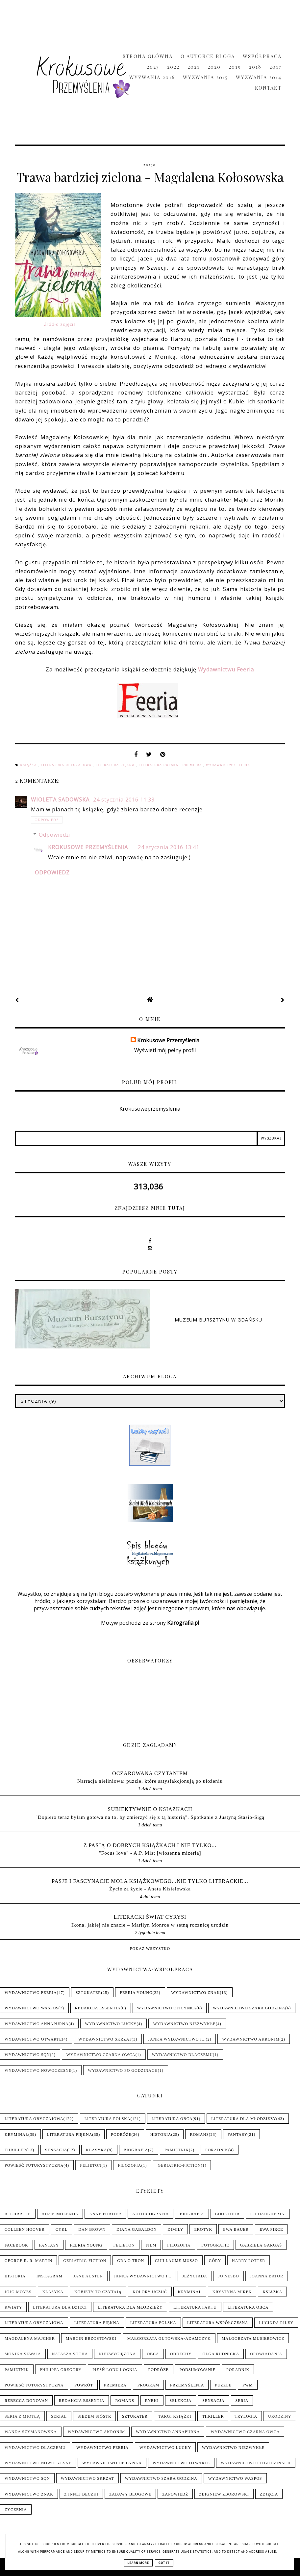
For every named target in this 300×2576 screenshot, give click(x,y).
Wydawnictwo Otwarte (33, 2039)
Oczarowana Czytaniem (150, 1773)
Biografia (136, 2150)
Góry (215, 2260)
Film (151, 2245)
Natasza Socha (70, 2354)
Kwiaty (13, 2307)
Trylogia (246, 2416)
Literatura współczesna (217, 2322)
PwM (247, 2385)
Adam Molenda (60, 2214)
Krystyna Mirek (232, 2292)
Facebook (16, 2245)
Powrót (83, 2385)
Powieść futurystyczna (34, 2165)
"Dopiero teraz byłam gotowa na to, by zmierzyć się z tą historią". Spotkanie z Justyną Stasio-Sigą (150, 1817)
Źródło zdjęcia (60, 324)
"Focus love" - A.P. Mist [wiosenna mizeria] (150, 1853)
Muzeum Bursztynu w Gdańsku (218, 1320)
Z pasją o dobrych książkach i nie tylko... (150, 1845)
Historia (160, 2134)
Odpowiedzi (55, 834)
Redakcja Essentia (98, 2008)
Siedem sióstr (94, 2416)
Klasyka (96, 2150)
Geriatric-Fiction (179, 2165)
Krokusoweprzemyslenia (149, 1108)
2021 (194, 66)
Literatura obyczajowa (67, 765)
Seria (242, 2400)
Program (148, 2385)
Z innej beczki (81, 2494)
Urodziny (279, 2416)
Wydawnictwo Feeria (228, 765)
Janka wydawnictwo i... (177, 2039)
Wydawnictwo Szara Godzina (249, 2008)
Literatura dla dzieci (60, 2307)
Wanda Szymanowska (31, 2431)
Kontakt (268, 87)
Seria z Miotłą (22, 2416)
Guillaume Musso (176, 2260)
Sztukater (88, 1992)
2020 (214, 66)
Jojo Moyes (18, 2292)
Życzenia (16, 2509)
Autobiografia (150, 2214)
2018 (255, 66)
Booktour (227, 2214)
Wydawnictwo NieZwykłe (184, 2024)
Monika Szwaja (23, 2354)
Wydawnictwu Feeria (226, 669)
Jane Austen (88, 2276)
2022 (173, 66)
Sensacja (56, 2150)
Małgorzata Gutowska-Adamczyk (169, 2338)
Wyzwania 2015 (205, 77)
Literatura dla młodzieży (243, 2118)
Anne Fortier (105, 2214)
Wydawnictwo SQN (27, 2054)
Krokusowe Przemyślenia (88, 847)
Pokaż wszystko (150, 1948)
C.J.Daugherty (267, 2214)
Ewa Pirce (271, 2229)
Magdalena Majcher (30, 2338)
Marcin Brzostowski (91, 2338)
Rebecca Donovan (26, 2400)
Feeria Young (136, 1992)
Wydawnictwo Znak (195, 1992)
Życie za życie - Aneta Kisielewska (150, 1888)
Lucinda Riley (276, 2322)
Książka (29, 765)
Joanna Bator (266, 2276)
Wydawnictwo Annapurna (36, 2024)
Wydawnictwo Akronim (250, 2039)
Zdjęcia (269, 2494)
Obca (153, 2354)
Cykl (62, 2229)
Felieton (90, 2165)
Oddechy (181, 2354)
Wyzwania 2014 (259, 77)
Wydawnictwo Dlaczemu (182, 2054)
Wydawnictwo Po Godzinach (123, 2070)
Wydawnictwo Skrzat (105, 2039)
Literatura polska (159, 765)
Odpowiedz (47, 820)
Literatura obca (172, 2118)
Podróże (121, 2134)
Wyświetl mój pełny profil (165, 1050)
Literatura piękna (116, 765)
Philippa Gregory (61, 2369)
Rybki (152, 2400)
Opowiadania (266, 2354)
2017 (275, 66)
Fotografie (215, 2245)
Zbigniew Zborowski (224, 2494)
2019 (235, 66)
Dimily (175, 2229)
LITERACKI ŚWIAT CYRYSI (150, 1917)
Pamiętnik (176, 2150)
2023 (153, 66)
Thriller (15, 2150)
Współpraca (262, 56)
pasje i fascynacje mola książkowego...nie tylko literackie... (150, 1881)
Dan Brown (92, 2229)
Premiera (193, 765)
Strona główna (148, 56)
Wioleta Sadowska (61, 799)
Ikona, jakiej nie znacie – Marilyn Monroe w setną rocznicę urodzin (150, 1925)
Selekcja (181, 2400)
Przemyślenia (187, 2385)
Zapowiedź (175, 2494)
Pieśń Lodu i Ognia (114, 2369)
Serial (59, 2416)
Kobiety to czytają (98, 2292)
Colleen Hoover (25, 2229)
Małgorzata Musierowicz (253, 2338)
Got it (164, 2563)
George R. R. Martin (28, 2260)
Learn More (138, 2563)
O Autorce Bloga (208, 56)
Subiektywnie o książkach (150, 1809)
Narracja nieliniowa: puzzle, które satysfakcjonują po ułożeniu (150, 1781)
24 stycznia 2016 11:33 (124, 799)
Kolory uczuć (150, 2292)
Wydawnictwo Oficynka (167, 2008)
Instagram (50, 2276)
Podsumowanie (197, 2369)
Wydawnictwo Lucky (111, 2024)
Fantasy (238, 2134)
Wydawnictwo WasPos (32, 2008)
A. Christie (18, 2214)
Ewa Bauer (236, 2229)
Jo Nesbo (228, 2276)
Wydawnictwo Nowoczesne (38, 2070)
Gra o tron (130, 2260)
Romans (199, 2134)
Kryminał (16, 2134)
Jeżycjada (194, 2276)
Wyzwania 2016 (152, 77)
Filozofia (129, 2165)
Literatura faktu (194, 2307)
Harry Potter (248, 2260)
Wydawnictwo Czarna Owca (101, 2054)
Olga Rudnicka (220, 2354)
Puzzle (223, 2385)
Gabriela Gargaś (261, 2245)
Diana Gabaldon (136, 2229)
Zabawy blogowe (130, 2494)
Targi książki (175, 2416)
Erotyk (203, 2229)
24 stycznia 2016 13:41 (168, 847)
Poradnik (216, 2150)
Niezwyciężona (117, 2354)
